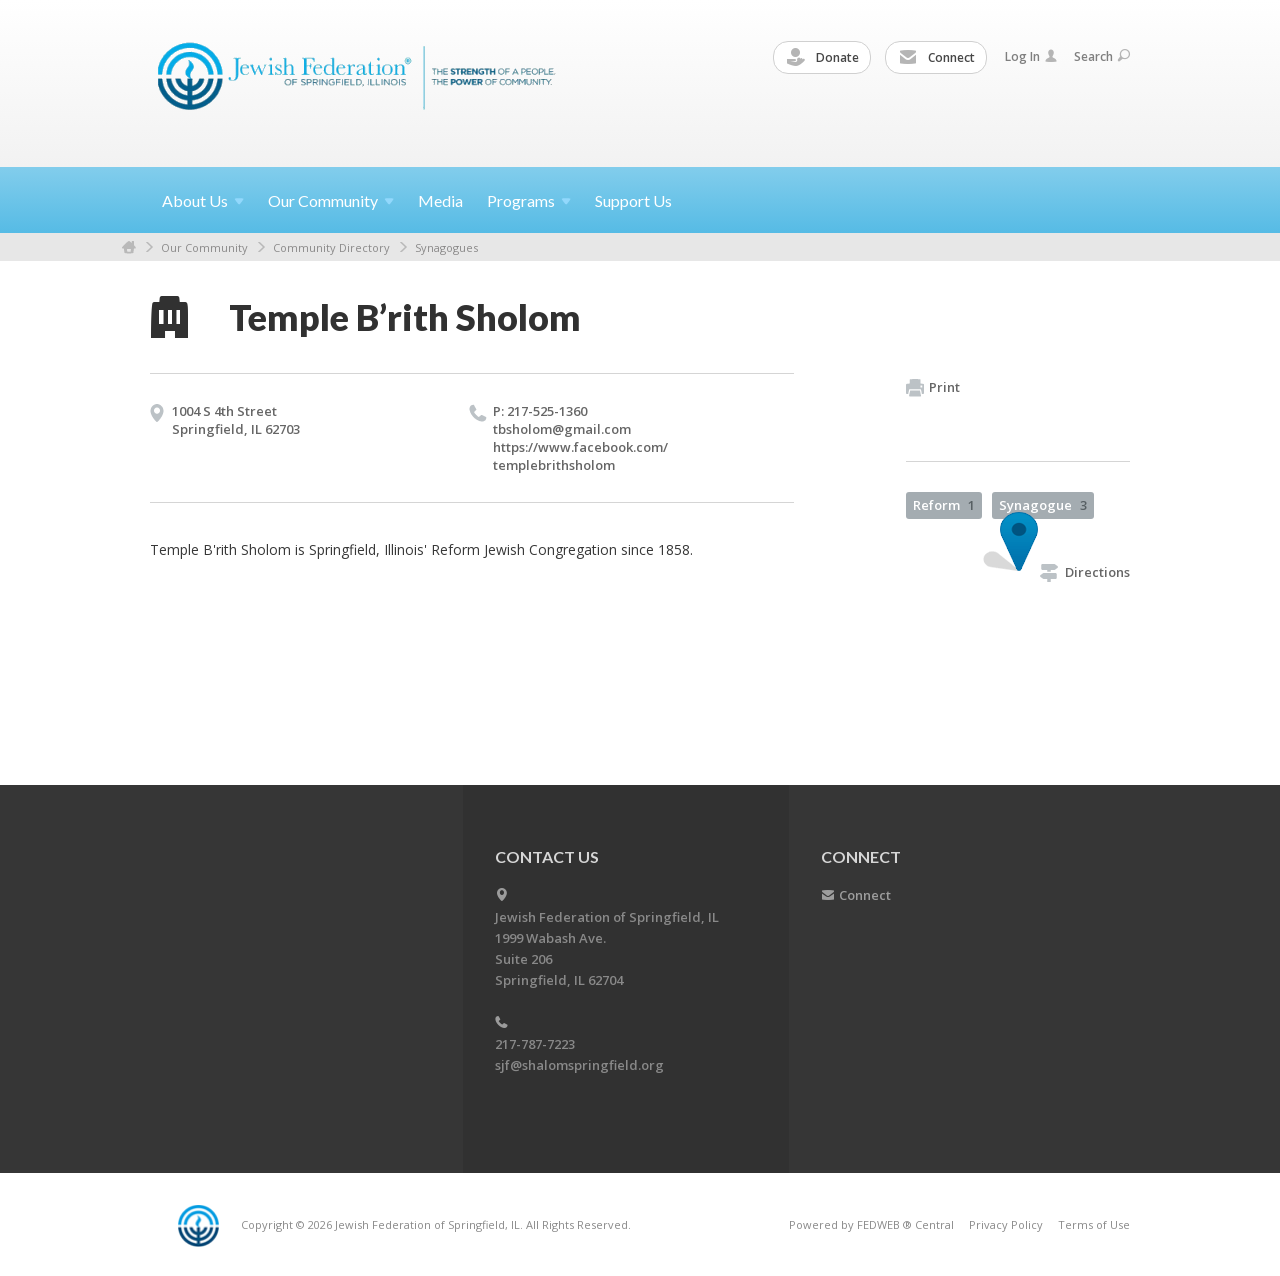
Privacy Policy (1006, 1224)
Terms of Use (1094, 1224)
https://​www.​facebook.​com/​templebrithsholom (580, 456)
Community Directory (331, 247)
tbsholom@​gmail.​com (562, 429)
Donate (823, 58)
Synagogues (446, 247)
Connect (937, 58)
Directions (1085, 572)
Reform (944, 505)
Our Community (204, 247)
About (203, 200)
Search (1102, 56)
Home (129, 247)
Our (331, 200)
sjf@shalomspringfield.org (579, 1065)
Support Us (633, 200)
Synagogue (1043, 505)
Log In (1031, 56)
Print (933, 388)
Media (440, 200)
